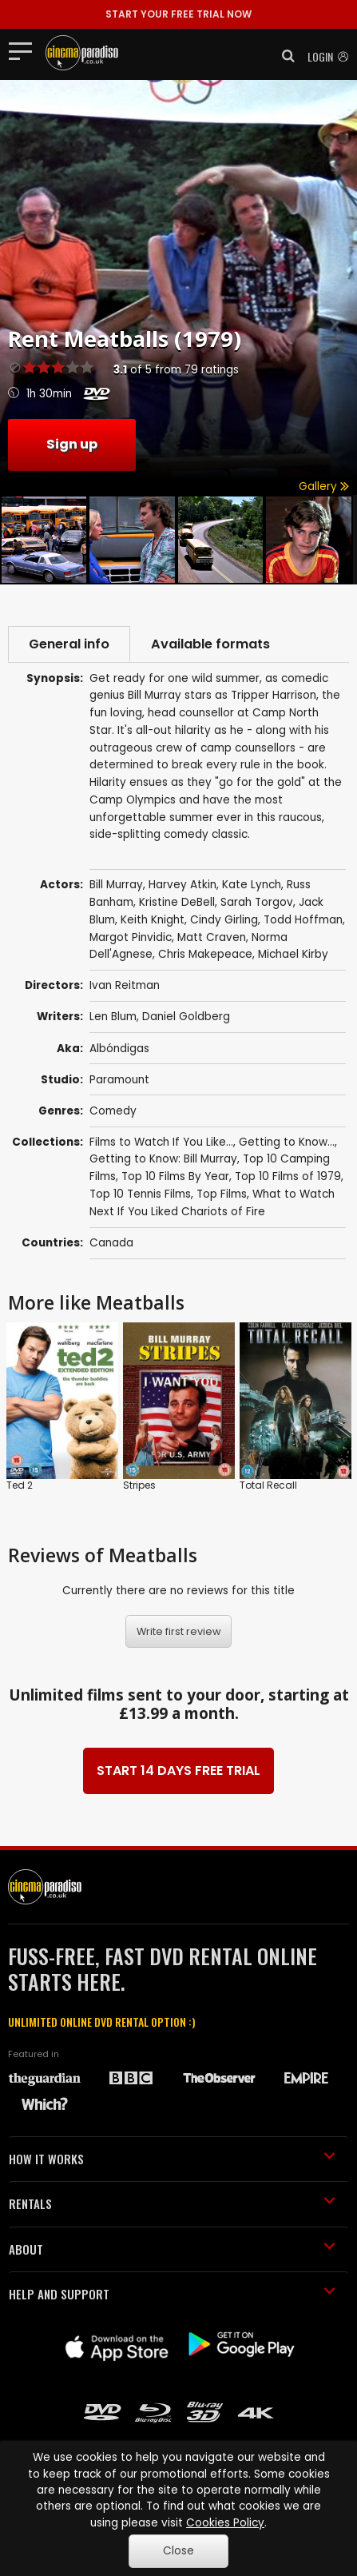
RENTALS (172, 2203)
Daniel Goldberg (186, 1016)
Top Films (221, 1194)
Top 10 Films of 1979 (288, 1176)
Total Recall (268, 1485)
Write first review (179, 1631)
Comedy (113, 1111)
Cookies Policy (225, 2522)
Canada (111, 1242)
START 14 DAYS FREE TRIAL (178, 1770)
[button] (283, 56)
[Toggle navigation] (25, 50)
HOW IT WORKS (172, 2158)
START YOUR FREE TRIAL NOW (178, 14)
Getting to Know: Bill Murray (163, 1158)
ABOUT (172, 2249)
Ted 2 (19, 1485)
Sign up (71, 444)
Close (178, 2550)
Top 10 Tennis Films (140, 1194)
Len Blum (113, 1016)
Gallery (324, 486)
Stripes (139, 1485)
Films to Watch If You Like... (161, 1142)
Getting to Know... (287, 1142)
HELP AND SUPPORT (172, 2294)
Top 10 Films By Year (175, 1176)
